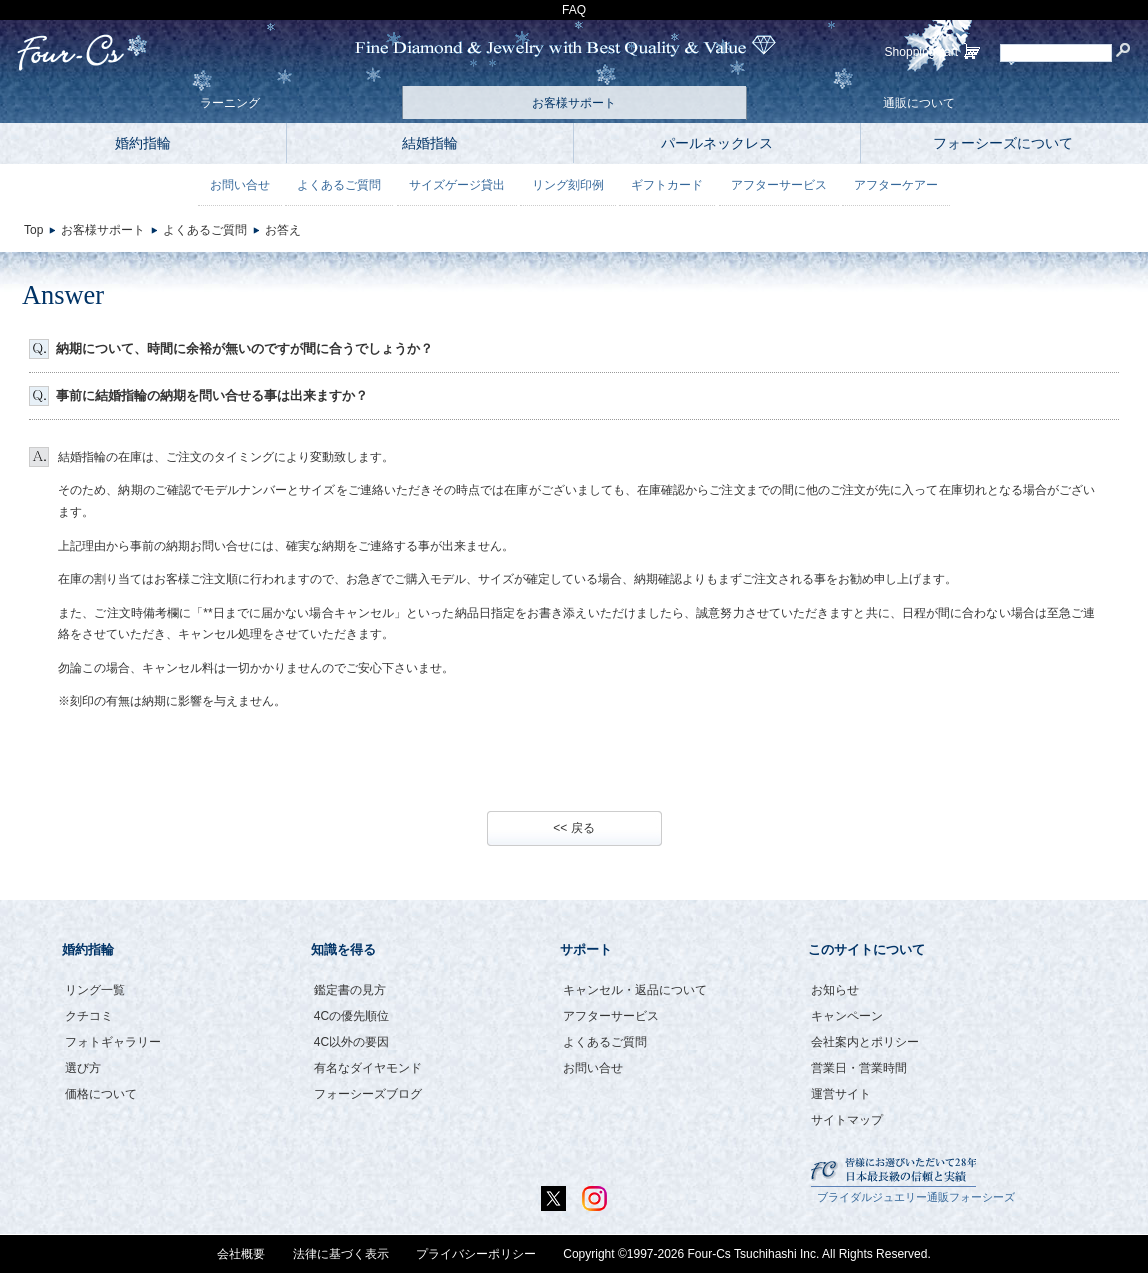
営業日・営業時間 (859, 1068)
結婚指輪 (430, 143)
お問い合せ (240, 185)
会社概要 (241, 1254)
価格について (101, 1094)
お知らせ (835, 990)
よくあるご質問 (339, 185)
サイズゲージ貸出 (457, 185)
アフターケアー (896, 185)
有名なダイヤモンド (368, 1068)
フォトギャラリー (113, 1042)
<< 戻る (573, 828)
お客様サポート (574, 103)
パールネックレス (717, 143)
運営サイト (841, 1094)
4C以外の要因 (351, 1042)
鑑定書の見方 (350, 990)
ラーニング (230, 103)
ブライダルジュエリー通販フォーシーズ (916, 1197)
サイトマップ (847, 1120)
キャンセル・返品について (635, 990)
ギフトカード (667, 185)
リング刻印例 (568, 185)
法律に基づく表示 (341, 1254)
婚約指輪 (143, 143)
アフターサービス (779, 185)
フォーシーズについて (1003, 143)
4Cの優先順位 (351, 1016)
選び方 (83, 1068)
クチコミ (89, 1016)
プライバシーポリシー (476, 1254)
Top (33, 230)
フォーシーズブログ (368, 1094)
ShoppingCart (921, 52)
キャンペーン (847, 1016)
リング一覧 (95, 990)
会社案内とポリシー (865, 1042)
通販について (919, 103)
